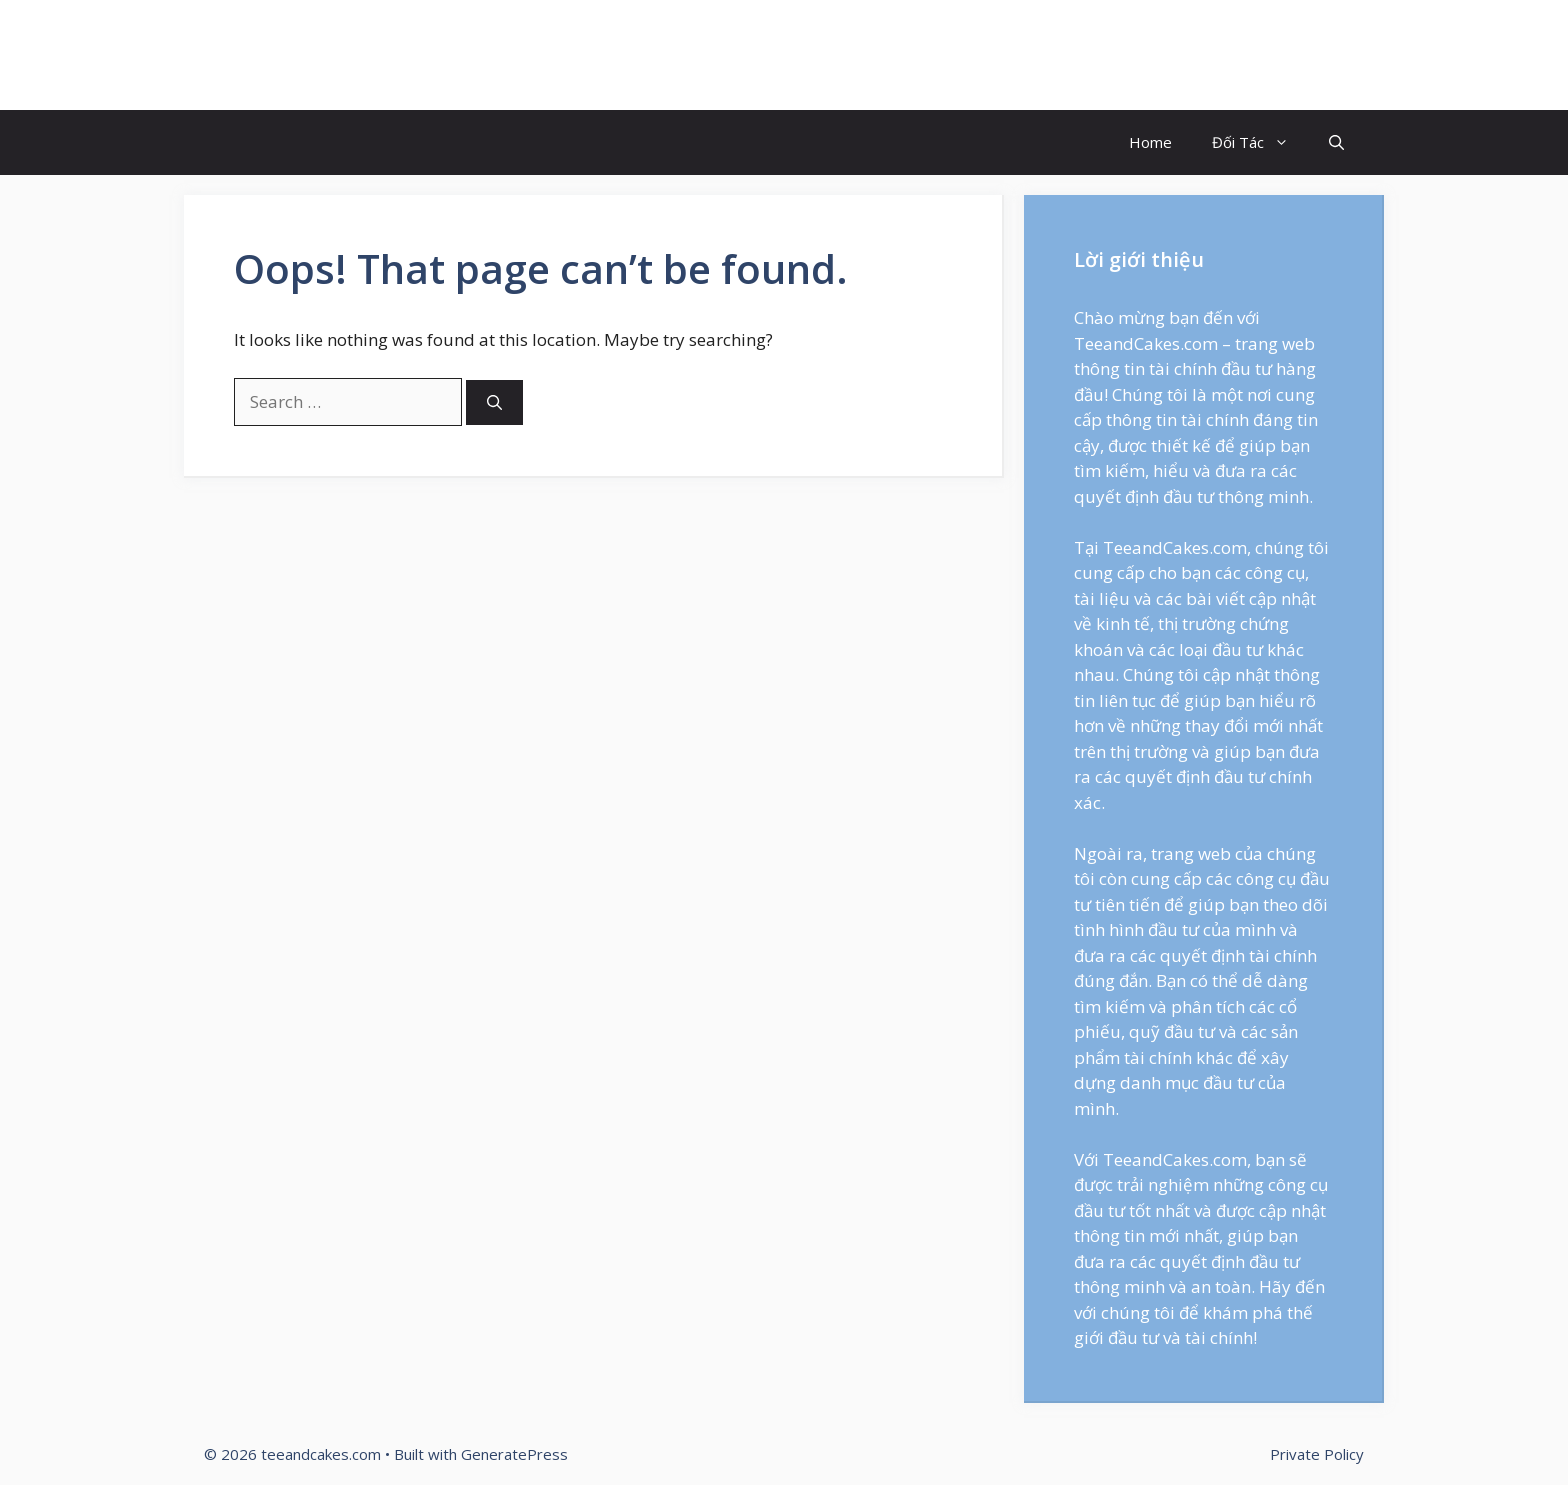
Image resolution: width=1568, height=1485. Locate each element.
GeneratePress (514, 1454)
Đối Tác (1260, 142)
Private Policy (1317, 1454)
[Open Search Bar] (1336, 142)
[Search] (494, 402)
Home (1150, 142)
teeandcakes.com (333, 55)
